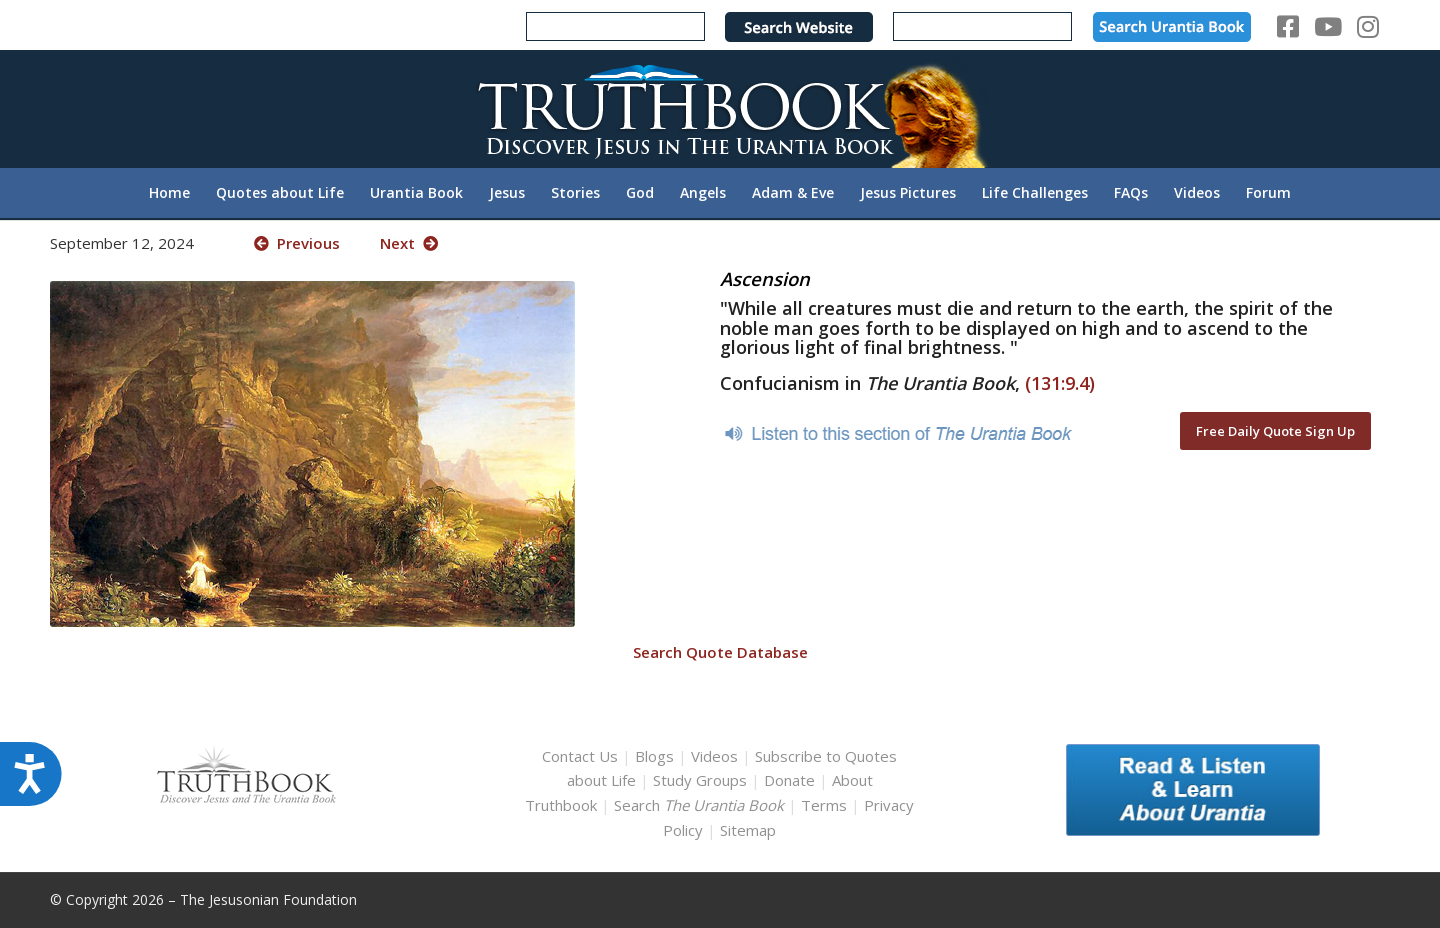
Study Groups (702, 780)
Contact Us (580, 756)
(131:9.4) (1060, 383)
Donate (789, 780)
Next (409, 243)
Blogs (654, 756)
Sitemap (748, 830)
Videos (714, 756)
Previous (297, 243)
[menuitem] (169, 193)
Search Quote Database (720, 652)
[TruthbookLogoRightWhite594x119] (720, 108)
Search (701, 805)
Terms (824, 805)
